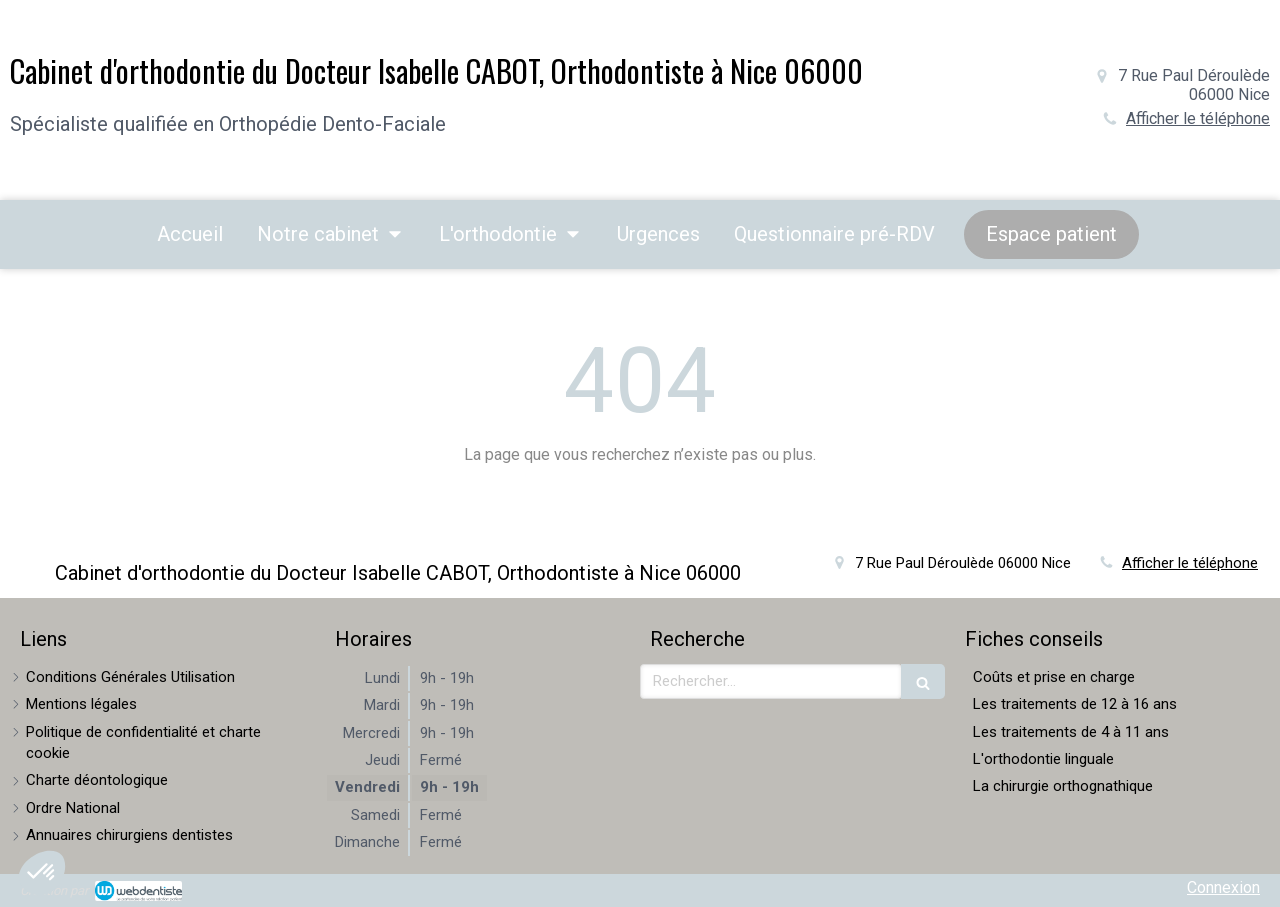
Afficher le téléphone (1198, 118)
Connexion (1223, 887)
